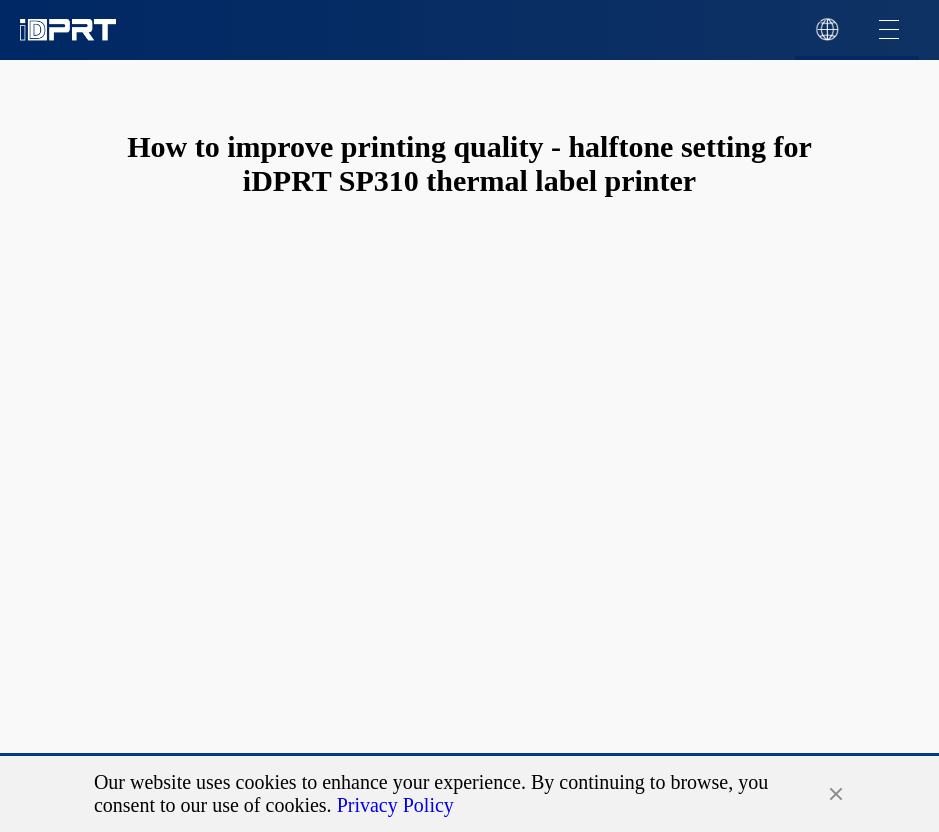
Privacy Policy (395, 805)
